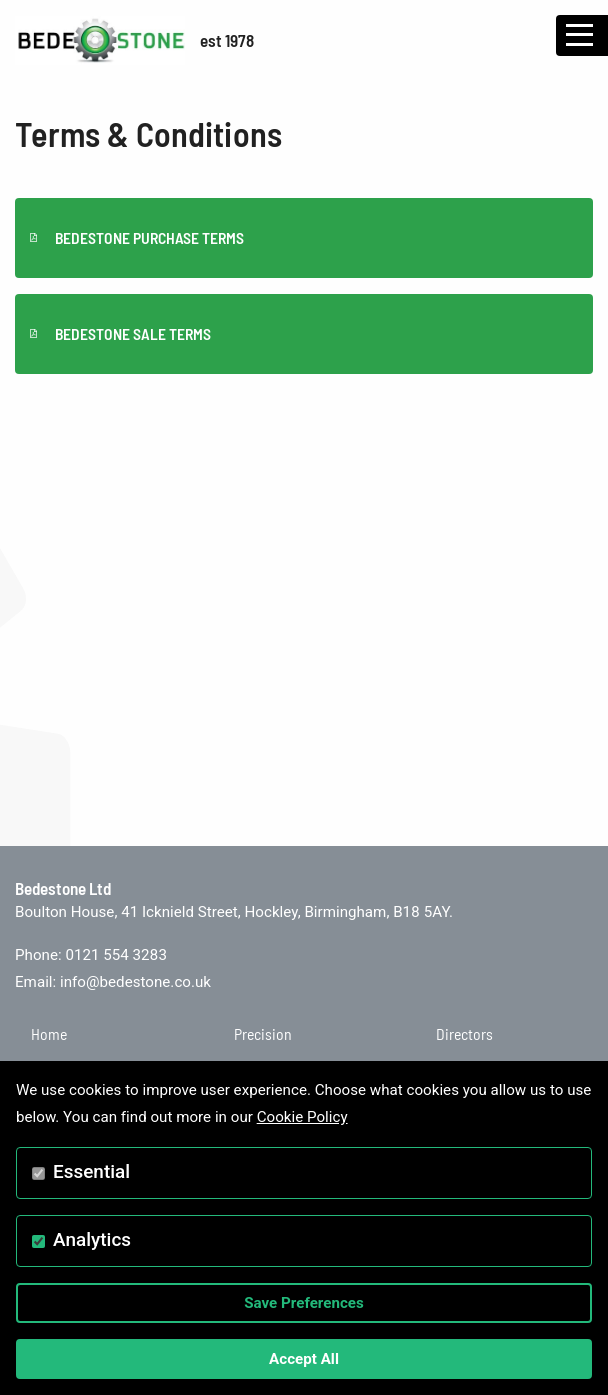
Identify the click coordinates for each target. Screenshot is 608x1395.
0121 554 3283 (116, 955)
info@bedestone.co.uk (135, 982)
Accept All (304, 1359)
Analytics (92, 1239)
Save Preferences (304, 1303)
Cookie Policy (302, 1117)
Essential (91, 1171)
